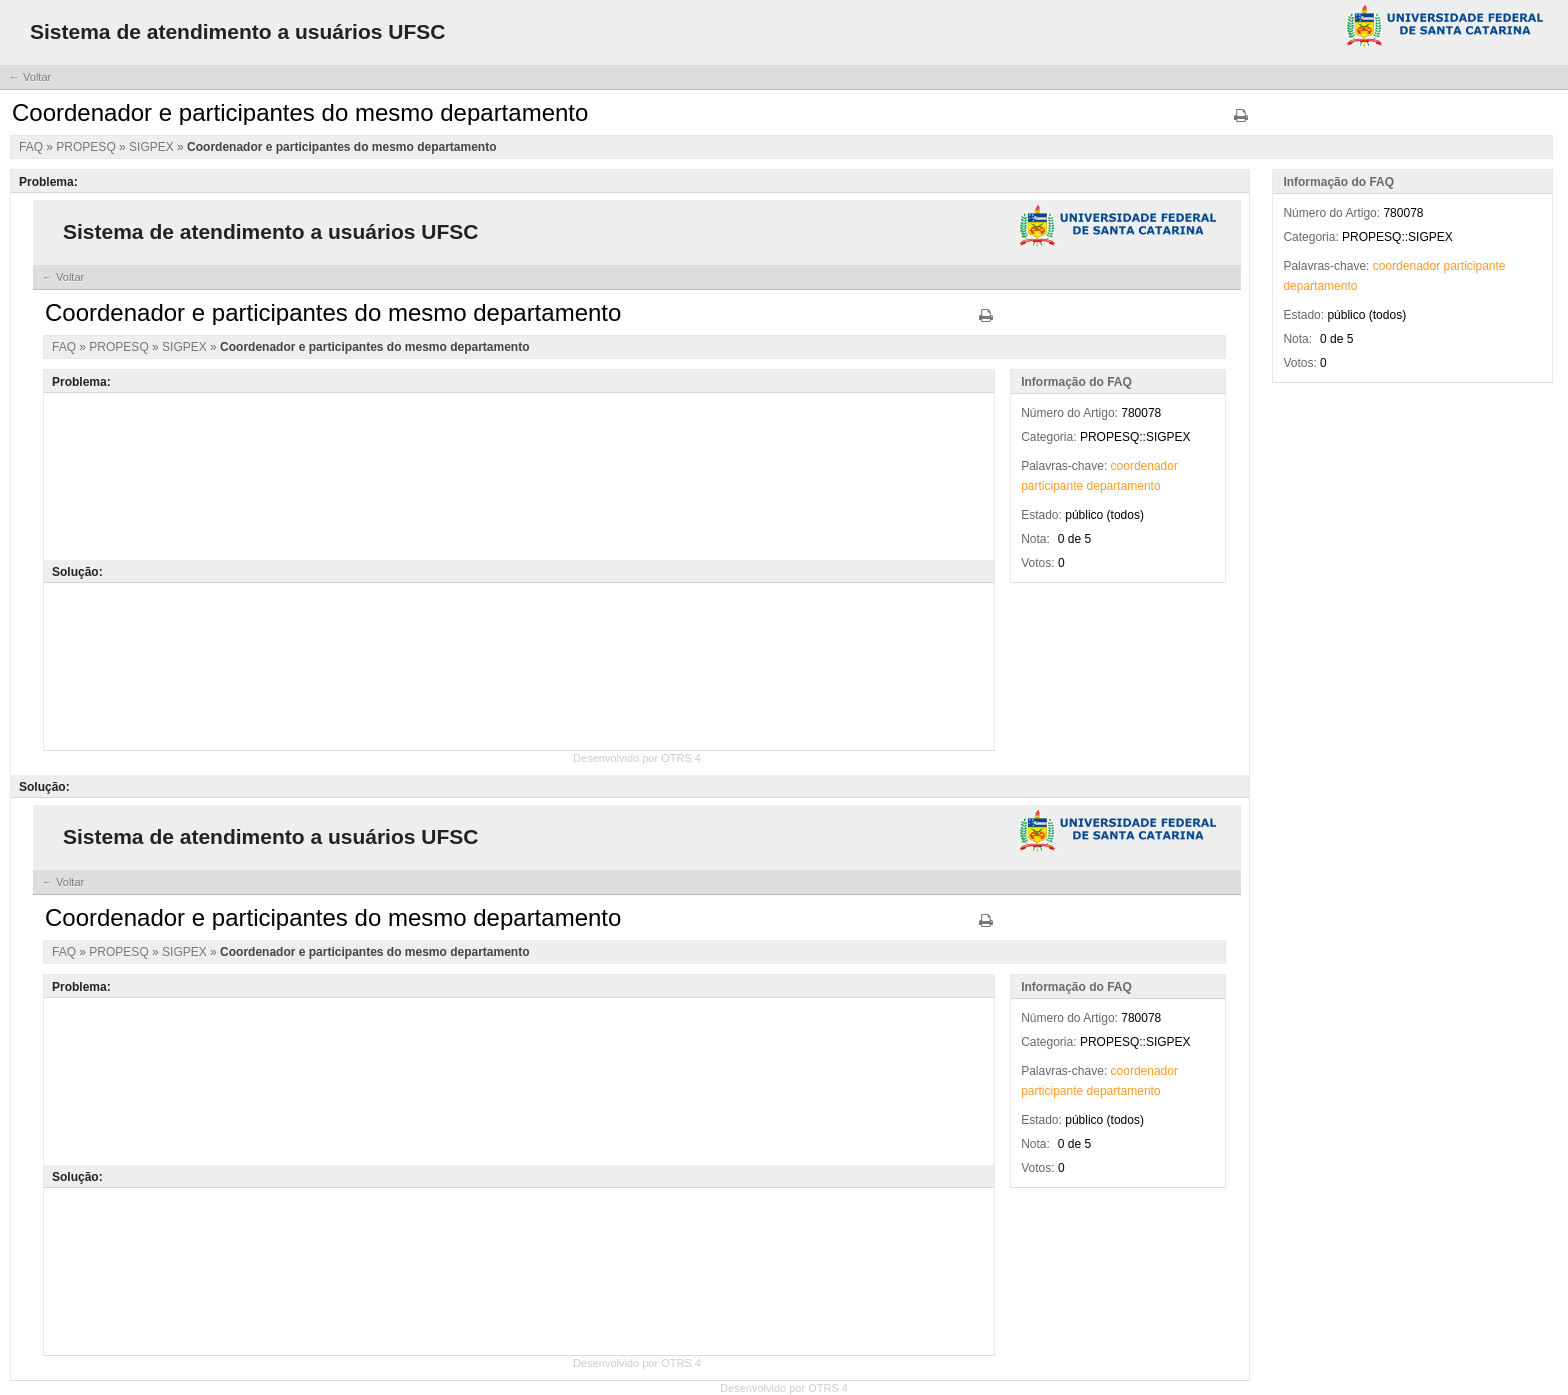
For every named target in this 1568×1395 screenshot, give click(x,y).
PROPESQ (87, 147)
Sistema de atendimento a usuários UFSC (237, 31)
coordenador (1406, 266)
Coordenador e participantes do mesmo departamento (341, 147)
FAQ (32, 147)
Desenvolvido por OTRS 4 (784, 1388)
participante (1475, 266)
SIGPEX (153, 147)
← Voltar (30, 77)
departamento (1320, 286)
